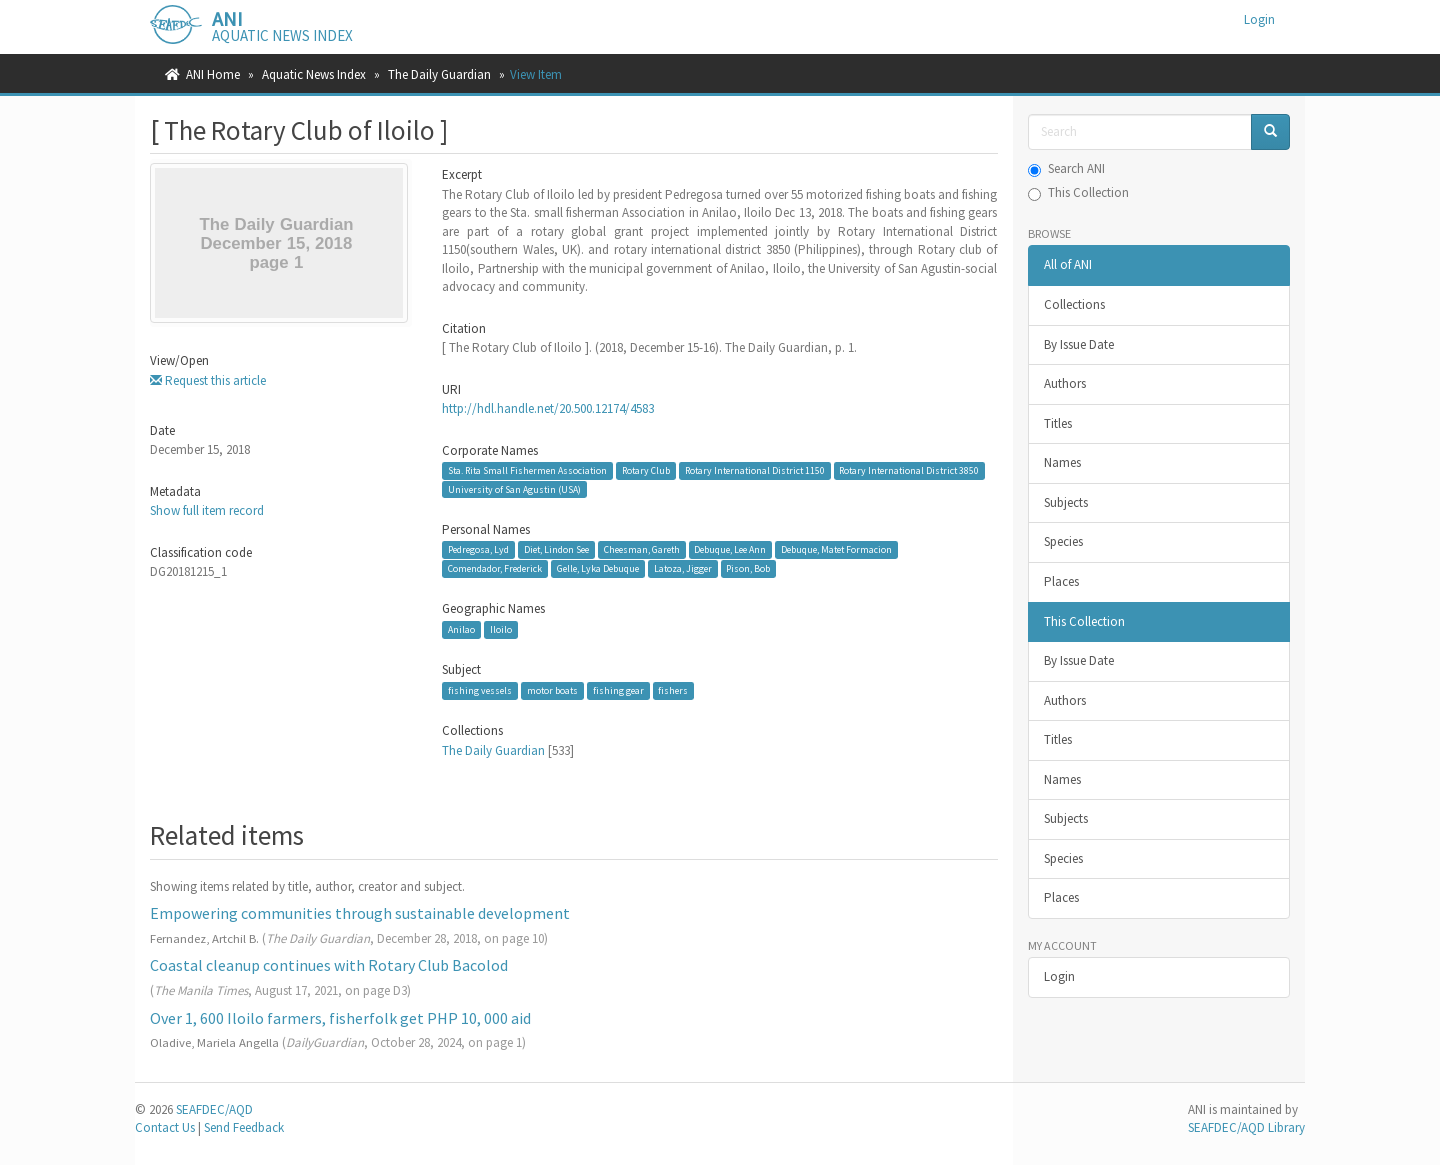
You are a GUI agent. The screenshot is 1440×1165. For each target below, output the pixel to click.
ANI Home (213, 74)
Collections (1074, 304)
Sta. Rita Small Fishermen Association (527, 470)
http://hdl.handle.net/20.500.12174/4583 (548, 408)
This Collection (1078, 192)
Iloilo (501, 629)
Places (1061, 581)
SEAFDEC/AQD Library (1246, 1127)
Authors (1065, 383)
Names (1062, 462)
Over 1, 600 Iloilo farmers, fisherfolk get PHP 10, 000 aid (340, 1018)
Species (1063, 541)
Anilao (461, 629)
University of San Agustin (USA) (514, 489)
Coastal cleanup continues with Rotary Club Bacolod (329, 965)
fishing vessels (480, 690)
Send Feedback (244, 1127)
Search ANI (1066, 168)
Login (1059, 976)
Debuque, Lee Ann (730, 549)
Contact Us (165, 1127)
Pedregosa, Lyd (478, 549)
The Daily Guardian (439, 74)
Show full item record (207, 510)
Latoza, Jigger (683, 568)
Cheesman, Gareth (642, 549)
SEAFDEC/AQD (214, 1109)
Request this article (208, 380)
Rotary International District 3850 (909, 470)
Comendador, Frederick (495, 568)
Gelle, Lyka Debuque (598, 568)
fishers (673, 690)
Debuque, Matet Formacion (836, 549)
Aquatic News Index (314, 74)
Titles (1058, 423)
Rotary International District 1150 (755, 470)
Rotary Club (646, 470)
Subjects (1066, 502)
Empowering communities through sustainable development (360, 913)
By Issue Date (1079, 344)
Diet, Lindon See (556, 549)
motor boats (552, 690)
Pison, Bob (748, 568)
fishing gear (618, 690)
